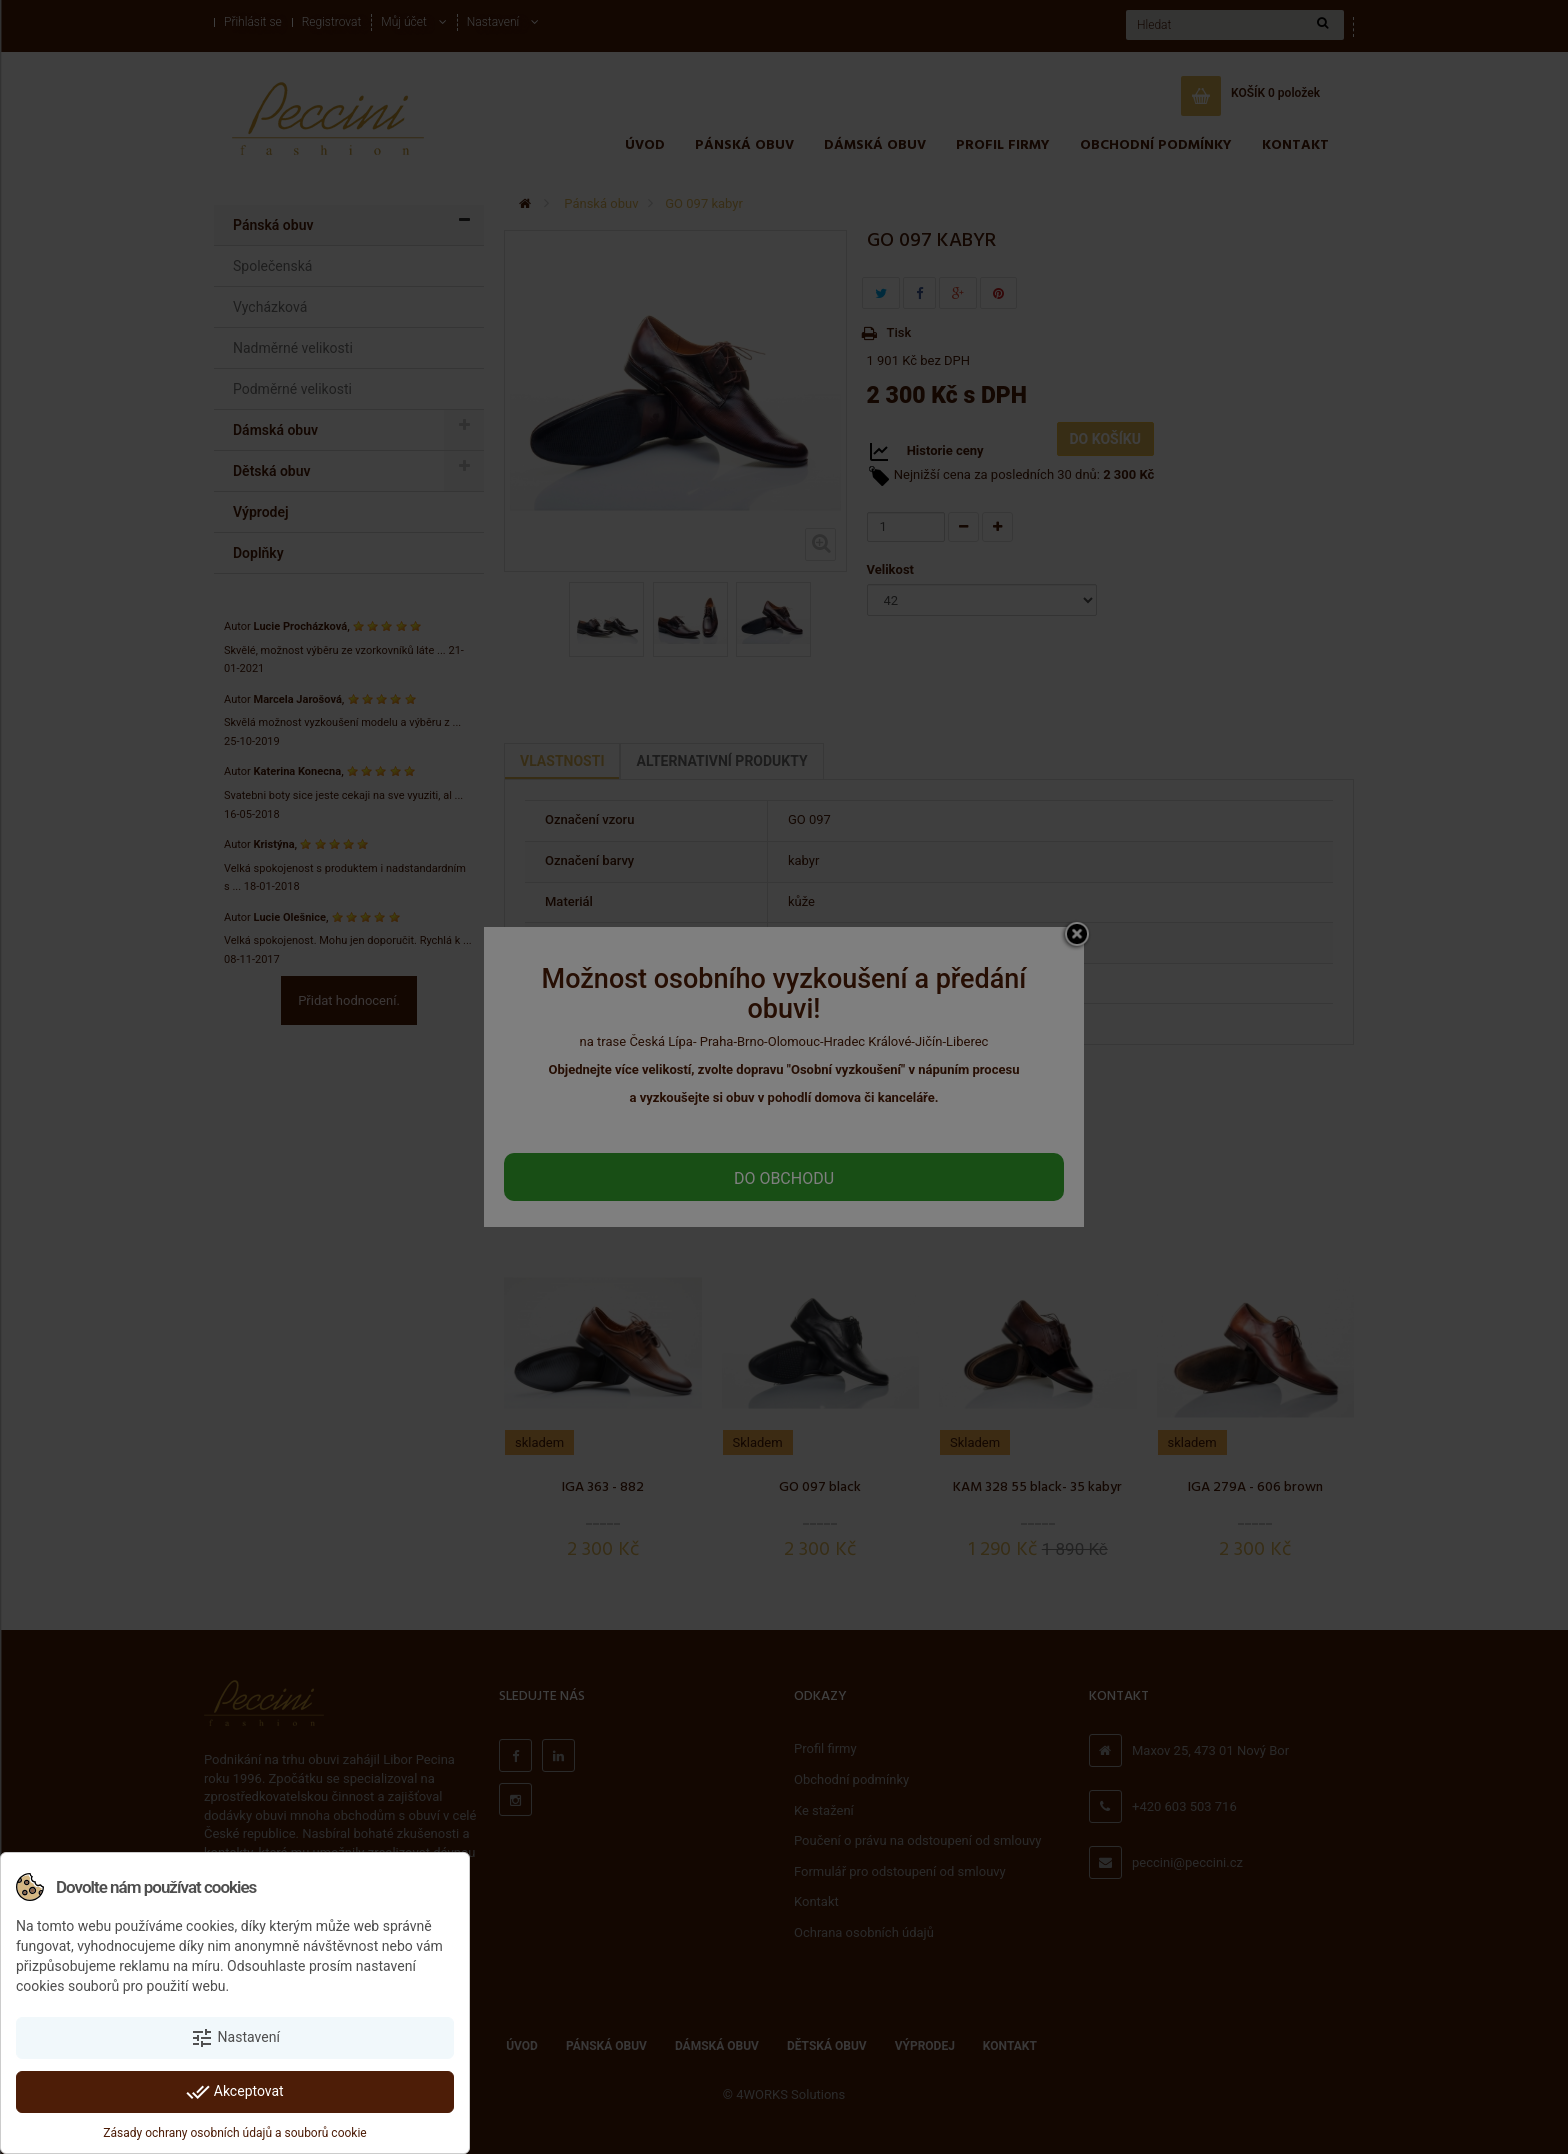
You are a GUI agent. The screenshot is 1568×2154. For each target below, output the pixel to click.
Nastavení (235, 2038)
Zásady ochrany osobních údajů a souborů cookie (234, 2133)
